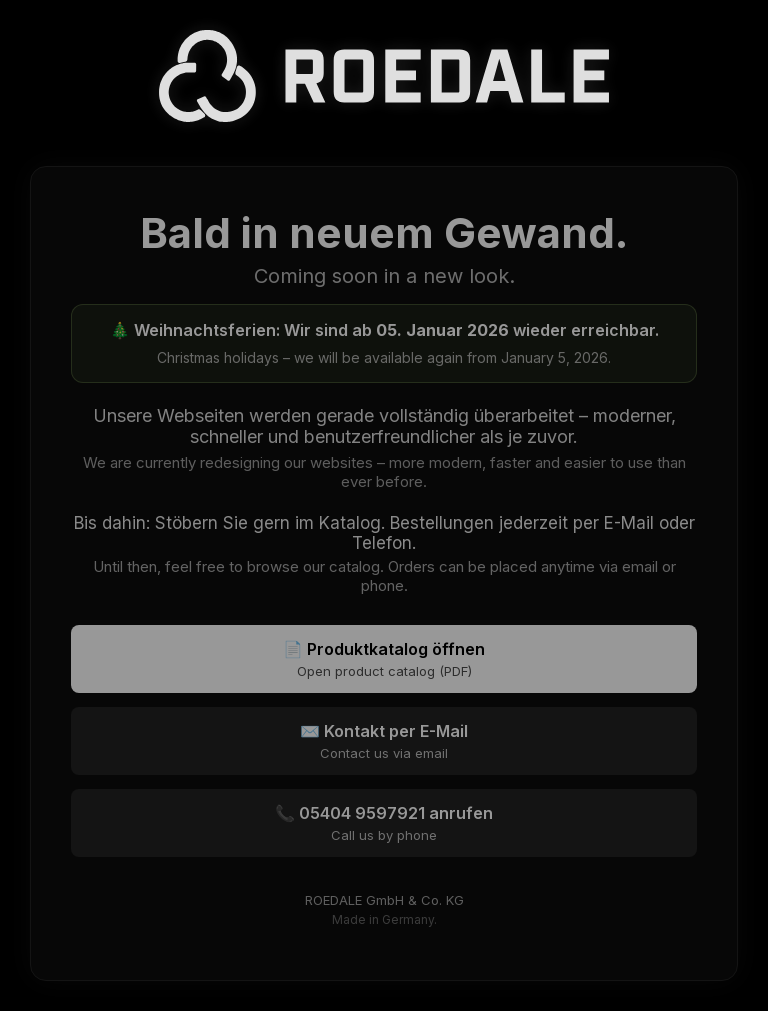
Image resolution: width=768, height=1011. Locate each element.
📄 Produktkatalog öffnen (384, 659)
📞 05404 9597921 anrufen (384, 823)
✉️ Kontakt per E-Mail (384, 741)
